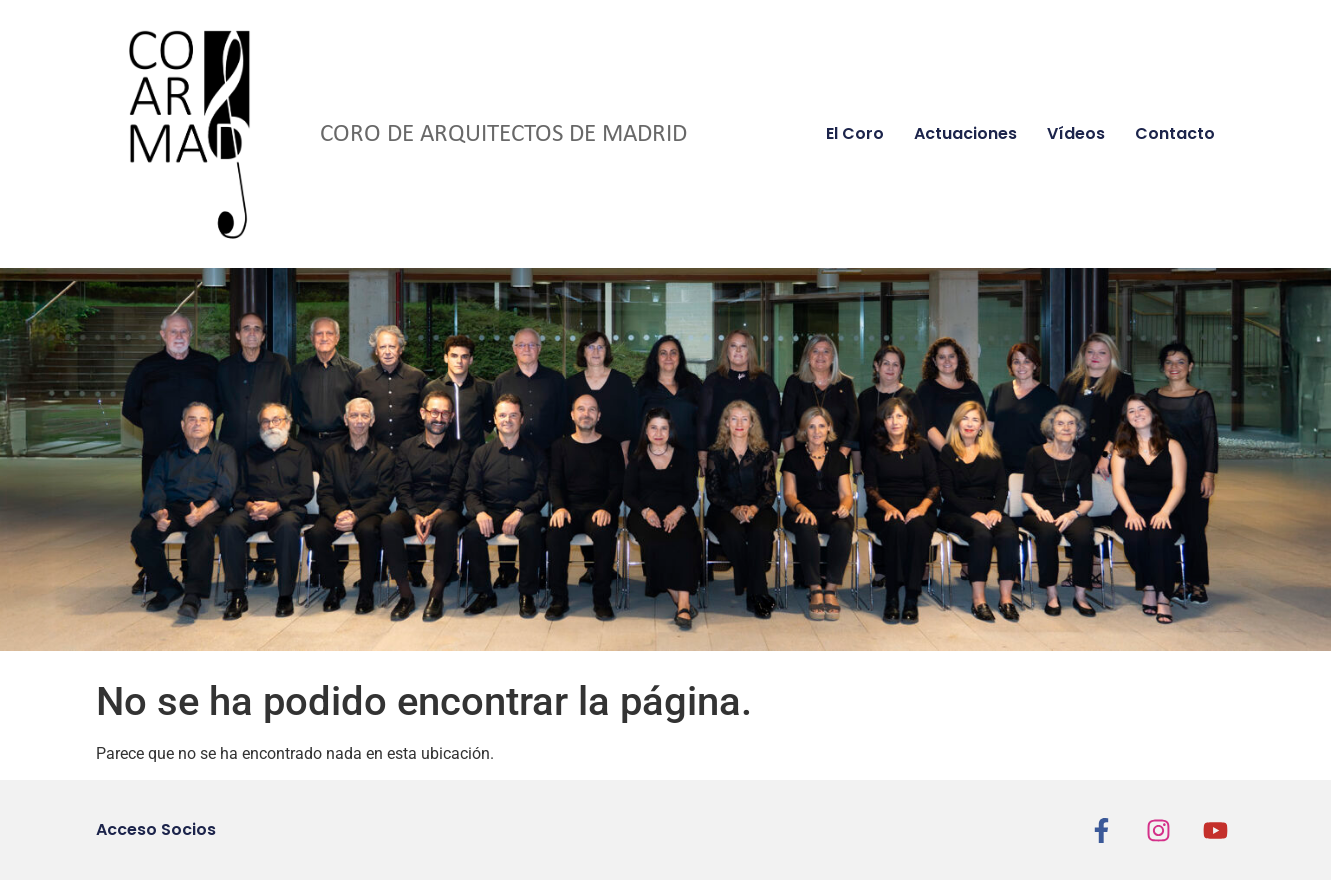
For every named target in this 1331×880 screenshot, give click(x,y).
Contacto (1175, 133)
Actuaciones (965, 133)
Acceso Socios (156, 829)
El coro (855, 133)
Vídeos (1076, 133)
